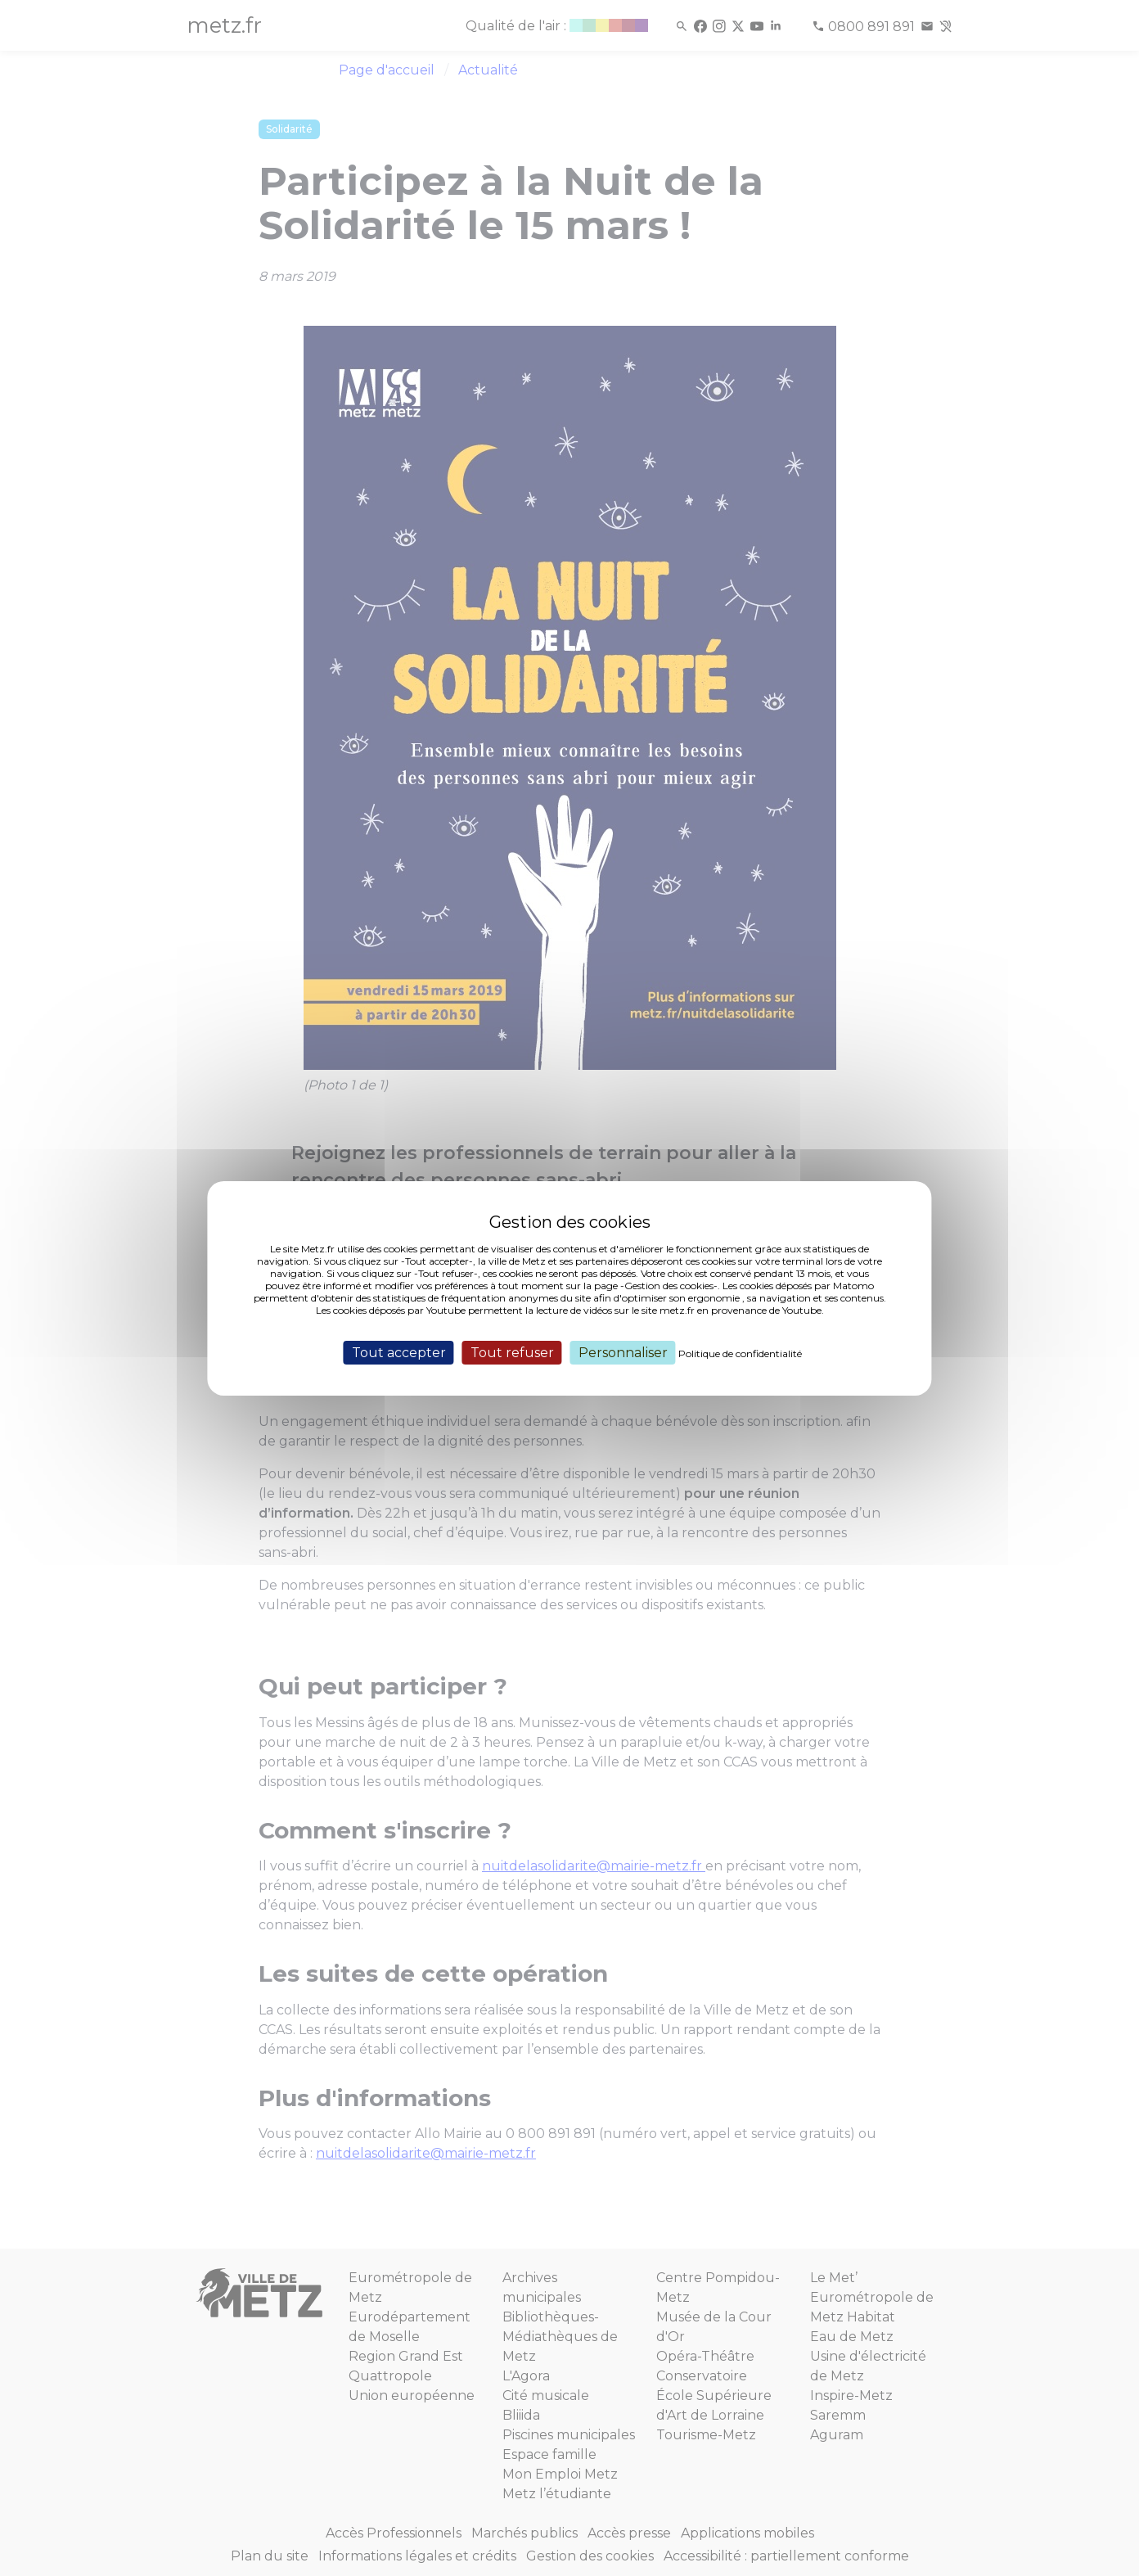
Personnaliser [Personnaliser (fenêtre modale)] (623, 1352)
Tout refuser (512, 1352)
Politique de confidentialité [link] (740, 1353)
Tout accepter (399, 1352)
